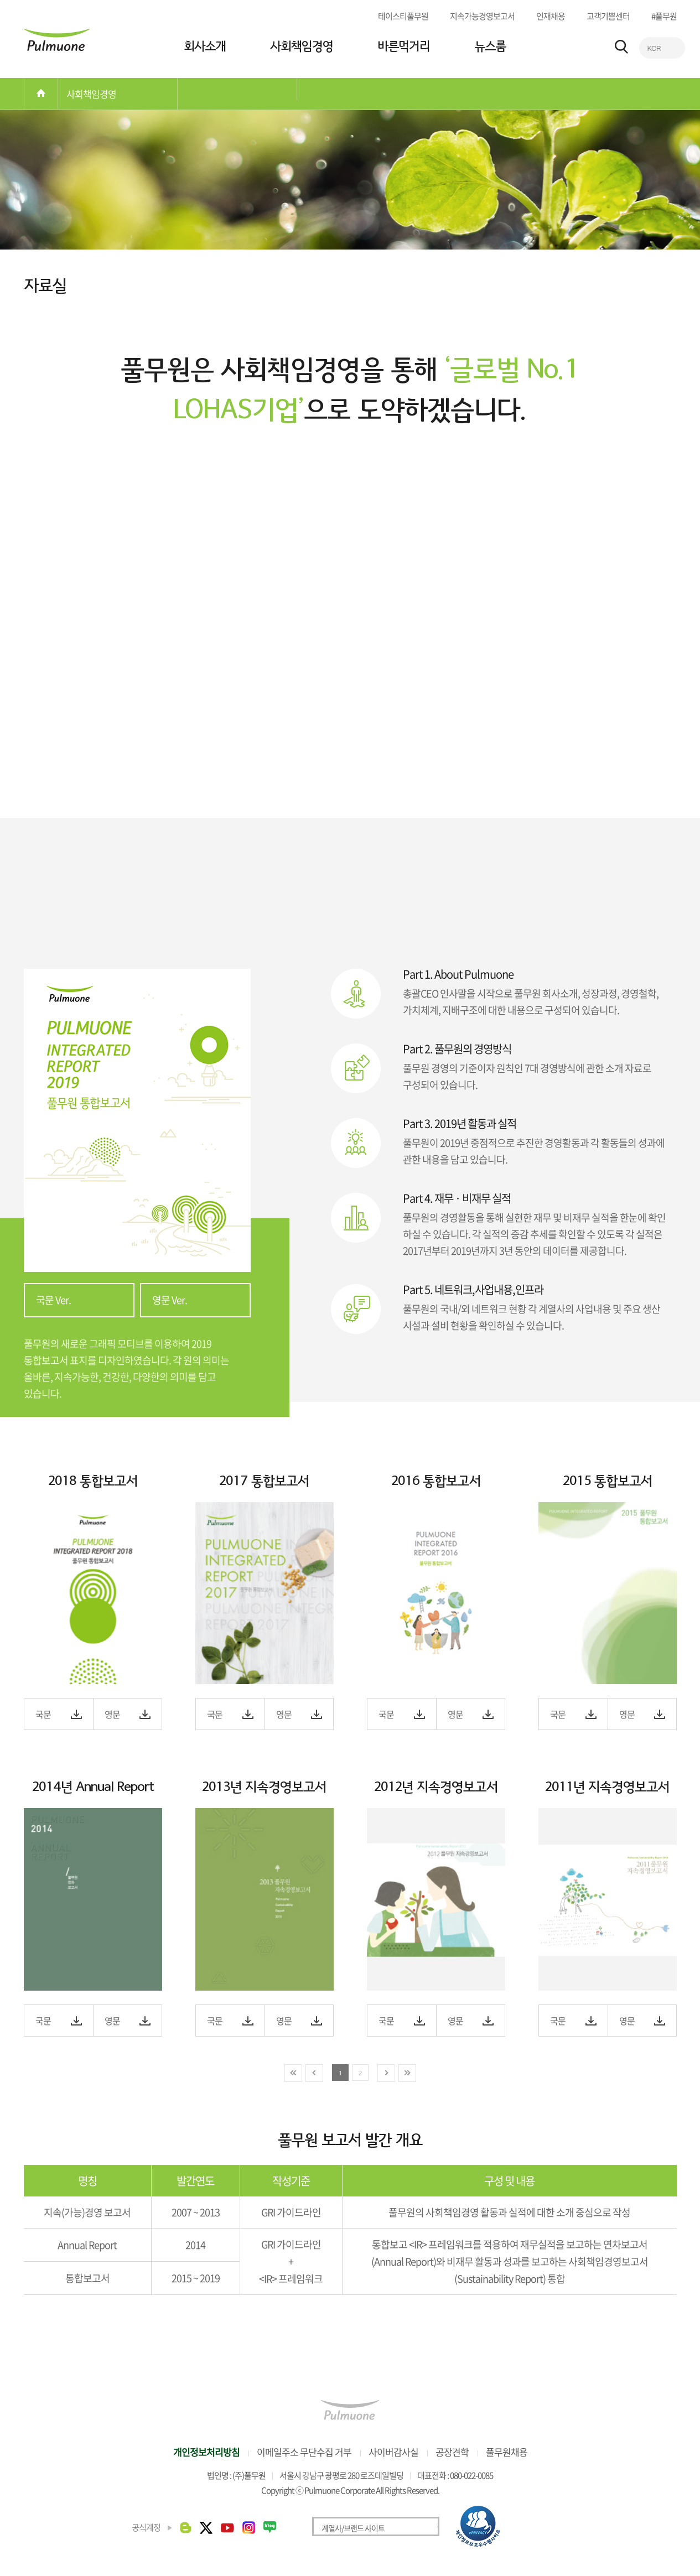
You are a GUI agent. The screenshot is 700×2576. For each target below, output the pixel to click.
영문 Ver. (169, 1301)
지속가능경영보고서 (482, 16)
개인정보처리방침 (206, 2453)
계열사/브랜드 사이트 (353, 2529)
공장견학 (452, 2453)
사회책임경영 (301, 46)
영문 (112, 1716)
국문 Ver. (53, 1301)
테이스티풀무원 (403, 16)
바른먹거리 (403, 46)
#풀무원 (664, 16)
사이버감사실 (393, 2453)
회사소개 (205, 46)
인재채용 (550, 16)
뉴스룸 (490, 46)
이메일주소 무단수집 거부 (304, 2453)
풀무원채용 (506, 2453)
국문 (43, 1716)
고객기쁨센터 (608, 16)
